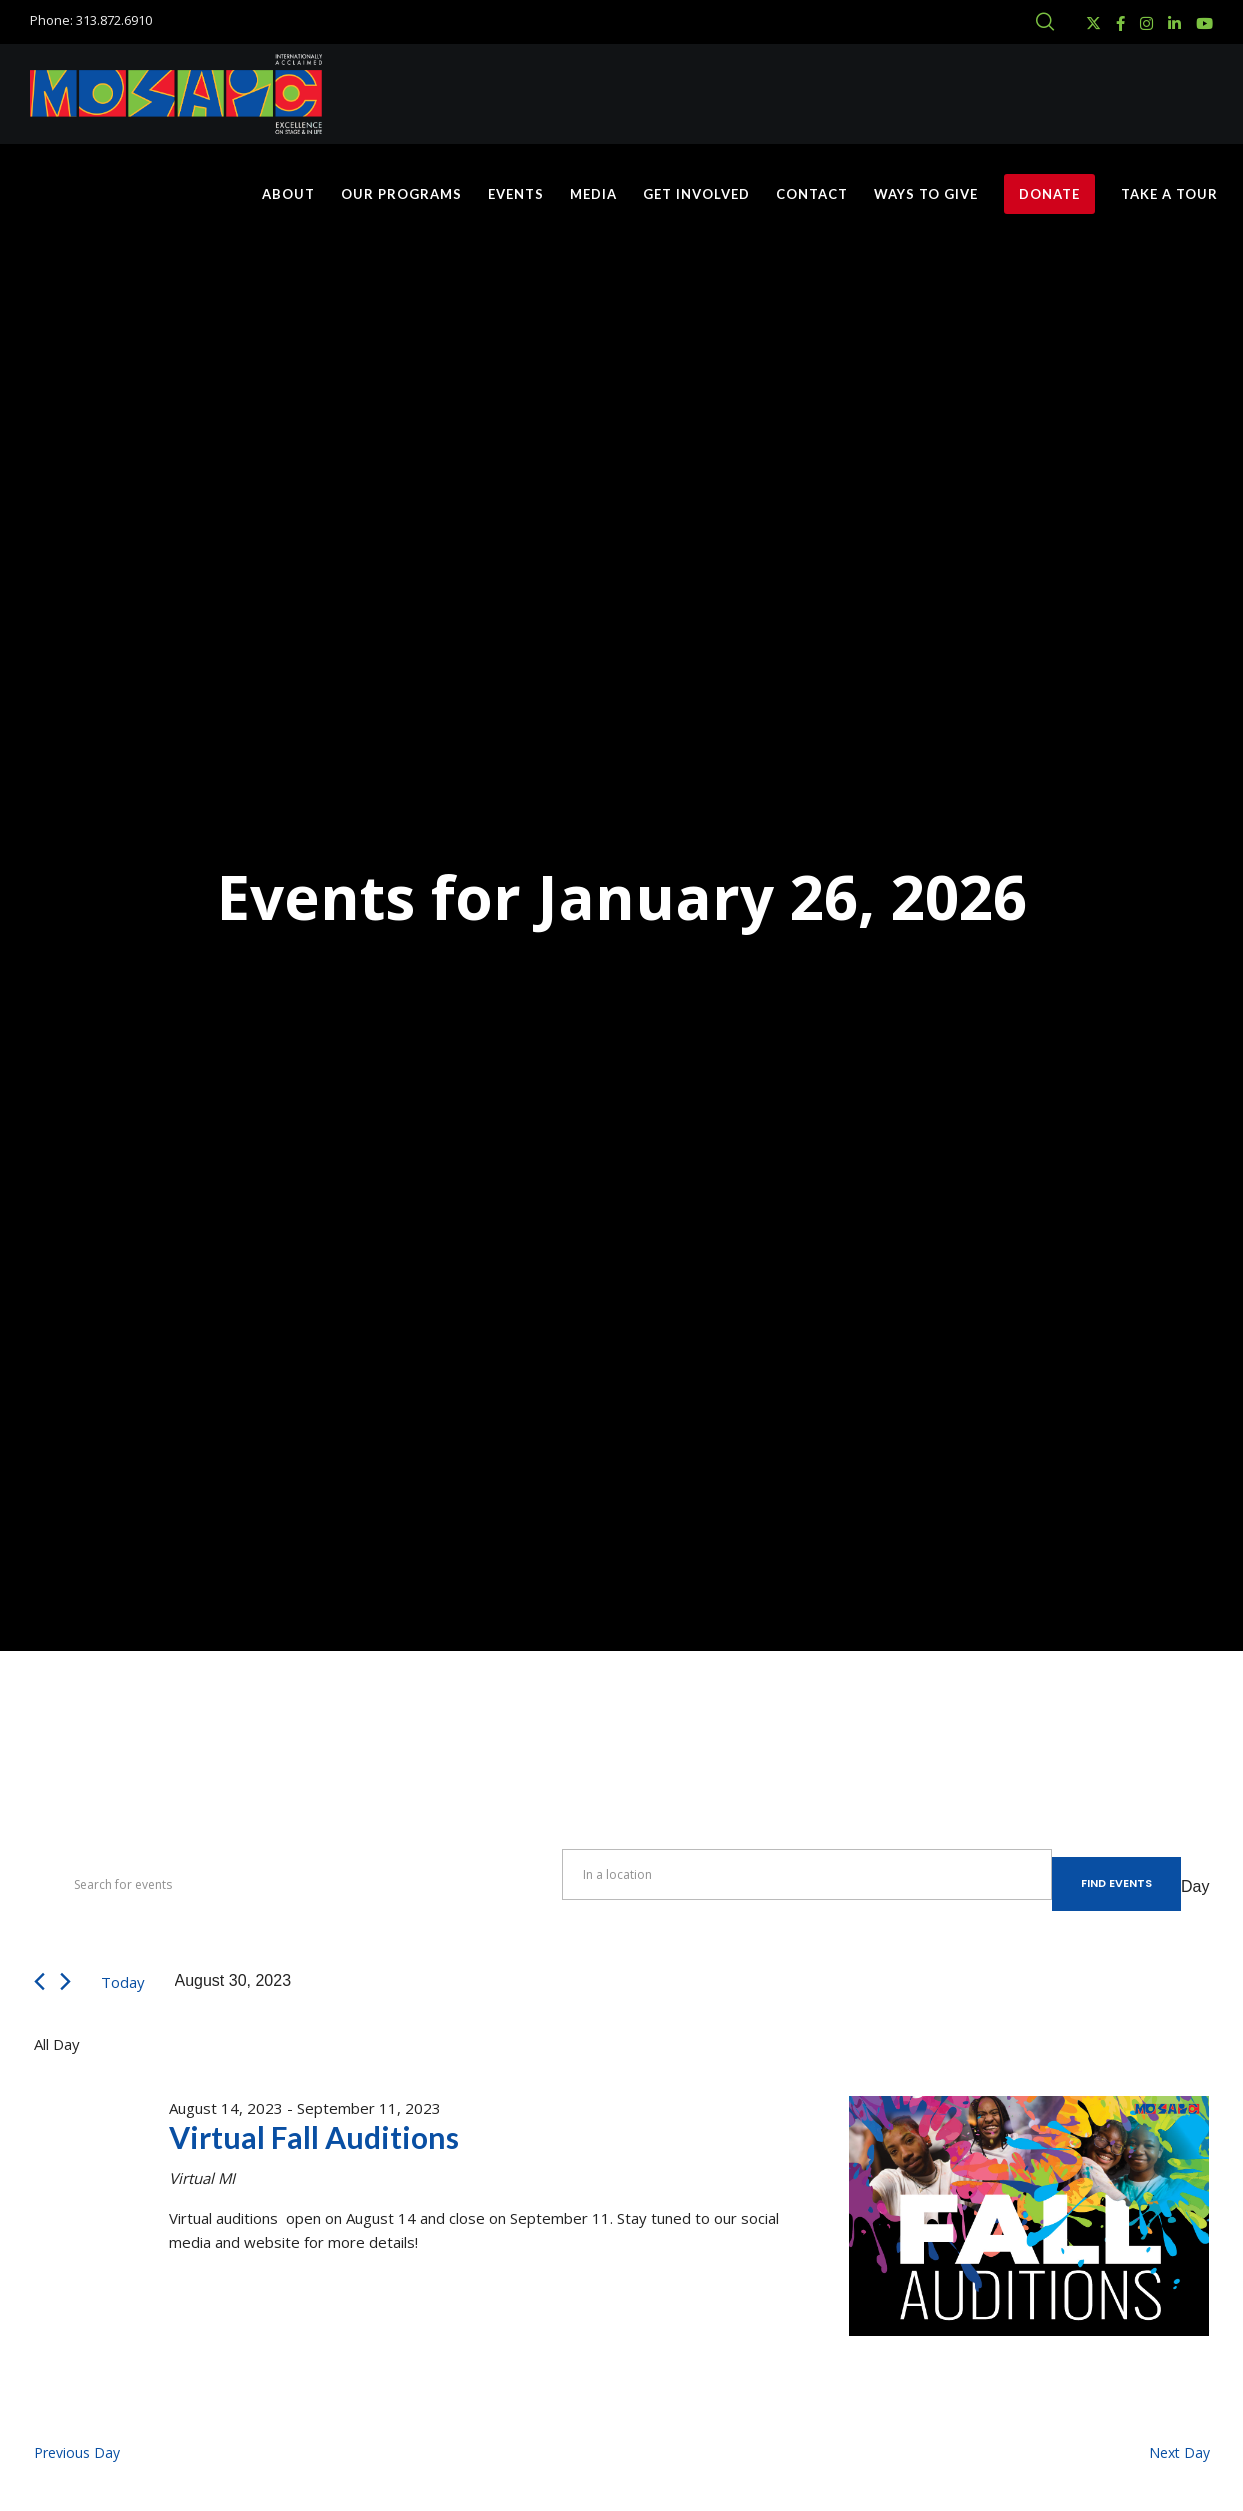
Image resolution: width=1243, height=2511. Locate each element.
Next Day (1179, 2452)
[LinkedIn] (1174, 23)
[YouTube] (1204, 23)
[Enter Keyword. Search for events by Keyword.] (298, 1884)
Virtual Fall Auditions (314, 2137)
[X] (1093, 23)
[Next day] (65, 1981)
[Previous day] (39, 1981)
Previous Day (77, 2452)
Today (123, 1982)
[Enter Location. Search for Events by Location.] (807, 1874)
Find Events (1116, 1883)
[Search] (1045, 22)
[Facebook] (1120, 23)
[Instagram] (1146, 23)
